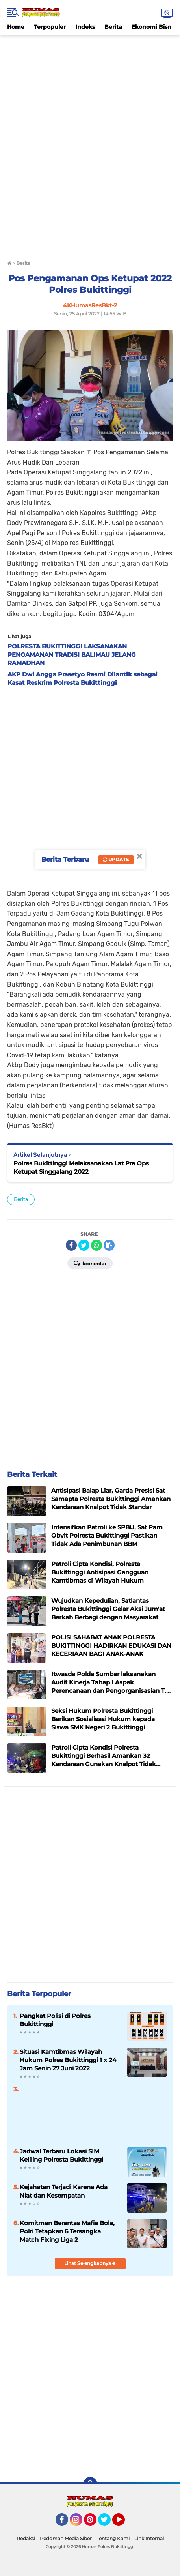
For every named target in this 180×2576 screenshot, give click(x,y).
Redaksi (26, 2538)
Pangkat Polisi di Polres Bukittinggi (55, 2020)
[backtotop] (90, 2484)
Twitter (108, 2523)
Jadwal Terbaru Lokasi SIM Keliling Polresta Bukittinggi (61, 2155)
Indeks (85, 26)
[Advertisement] (90, 52)
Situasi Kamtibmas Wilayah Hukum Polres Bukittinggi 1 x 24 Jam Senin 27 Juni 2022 (68, 2060)
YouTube (124, 2523)
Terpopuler (50, 26)
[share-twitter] (83, 1245)
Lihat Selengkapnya (90, 2263)
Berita (113, 26)
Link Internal (149, 2538)
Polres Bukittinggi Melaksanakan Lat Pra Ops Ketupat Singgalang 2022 (81, 1167)
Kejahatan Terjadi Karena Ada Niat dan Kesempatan (64, 2191)
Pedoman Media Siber (66, 2538)
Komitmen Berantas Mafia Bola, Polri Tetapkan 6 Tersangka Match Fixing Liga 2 (67, 2231)
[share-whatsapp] (96, 1245)
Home (15, 26)
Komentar (90, 1262)
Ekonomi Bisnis (154, 26)
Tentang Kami (113, 2538)
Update (116, 859)
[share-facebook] (71, 1245)
